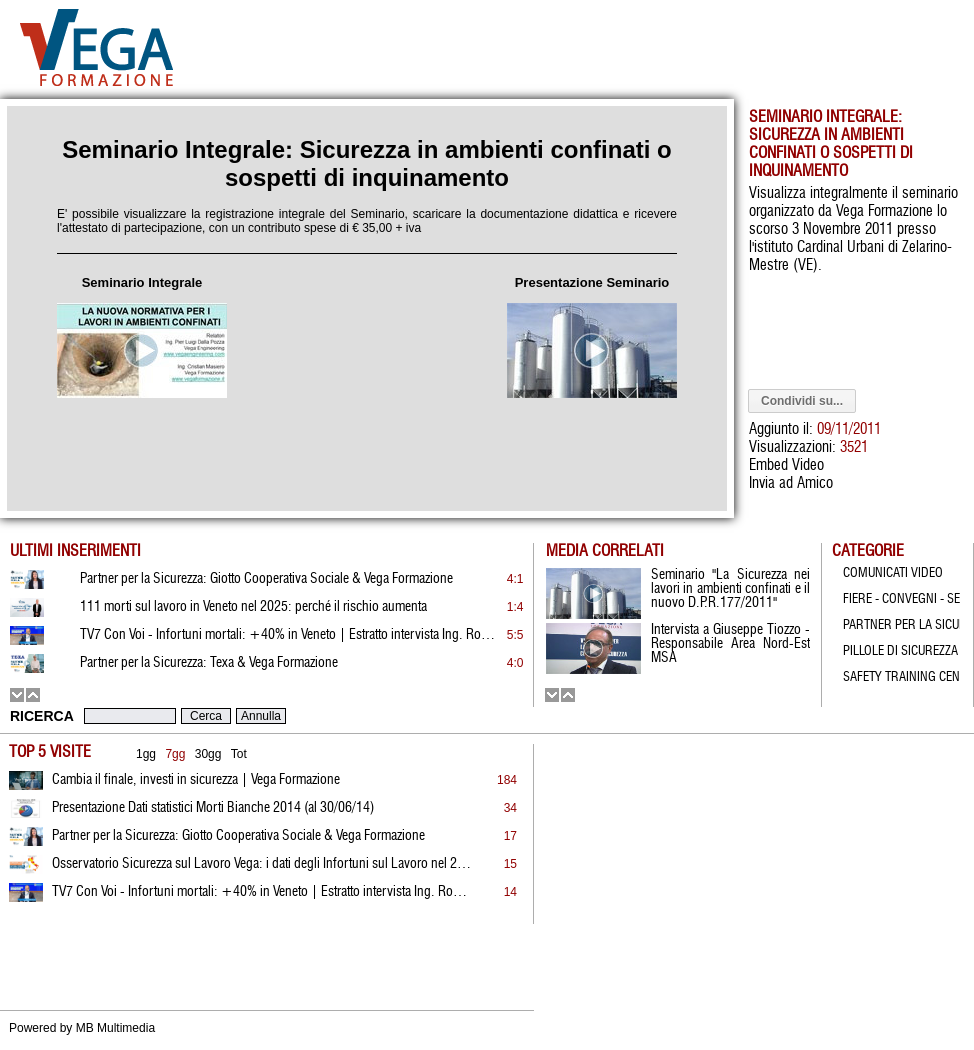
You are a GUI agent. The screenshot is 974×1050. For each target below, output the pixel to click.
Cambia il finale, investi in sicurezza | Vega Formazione (196, 780)
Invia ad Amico (791, 483)
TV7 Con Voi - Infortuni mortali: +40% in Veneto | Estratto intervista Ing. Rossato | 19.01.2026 (262, 892)
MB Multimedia (115, 1028)
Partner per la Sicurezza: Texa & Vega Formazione (209, 663)
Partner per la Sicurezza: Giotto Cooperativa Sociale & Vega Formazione (238, 836)
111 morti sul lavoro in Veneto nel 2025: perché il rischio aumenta (253, 607)
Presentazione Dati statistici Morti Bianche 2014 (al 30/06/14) (213, 808)
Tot (239, 754)
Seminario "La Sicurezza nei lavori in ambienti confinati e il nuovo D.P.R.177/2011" (730, 589)
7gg (175, 754)
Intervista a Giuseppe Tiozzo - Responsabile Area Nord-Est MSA (730, 644)
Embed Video (786, 465)
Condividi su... (802, 401)
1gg (146, 754)
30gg (208, 754)
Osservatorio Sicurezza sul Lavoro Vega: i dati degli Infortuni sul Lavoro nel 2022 (262, 864)
